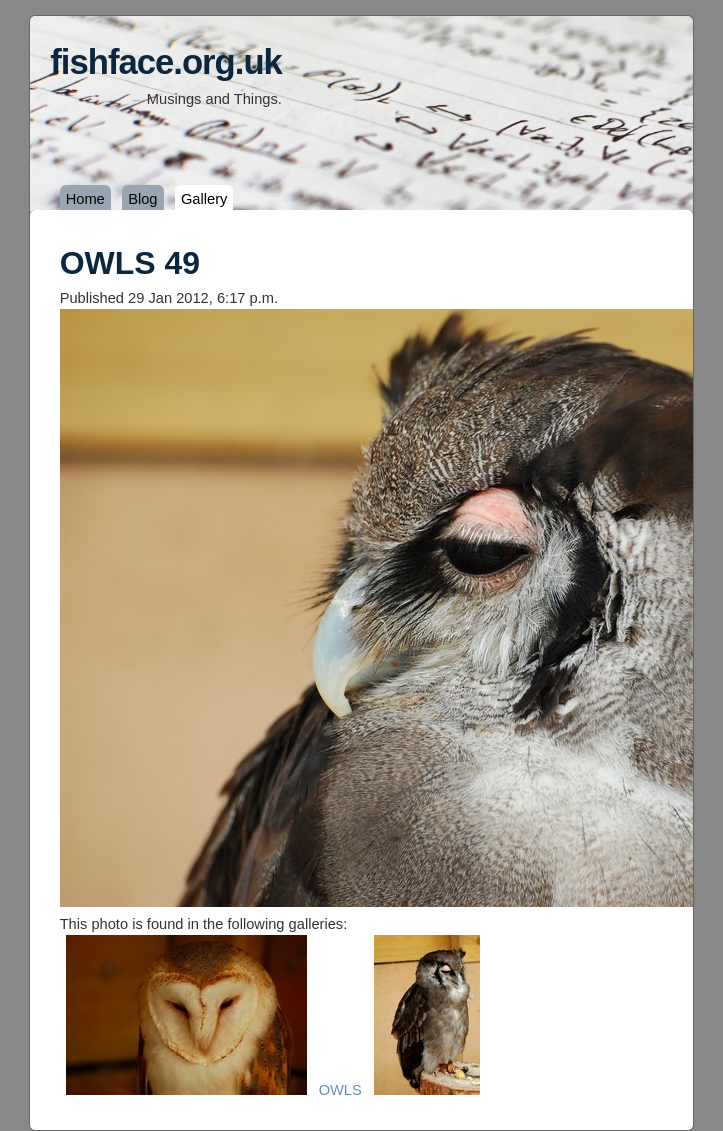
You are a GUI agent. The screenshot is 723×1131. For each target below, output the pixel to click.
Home (85, 199)
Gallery (204, 199)
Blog (142, 199)
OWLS (340, 1090)
